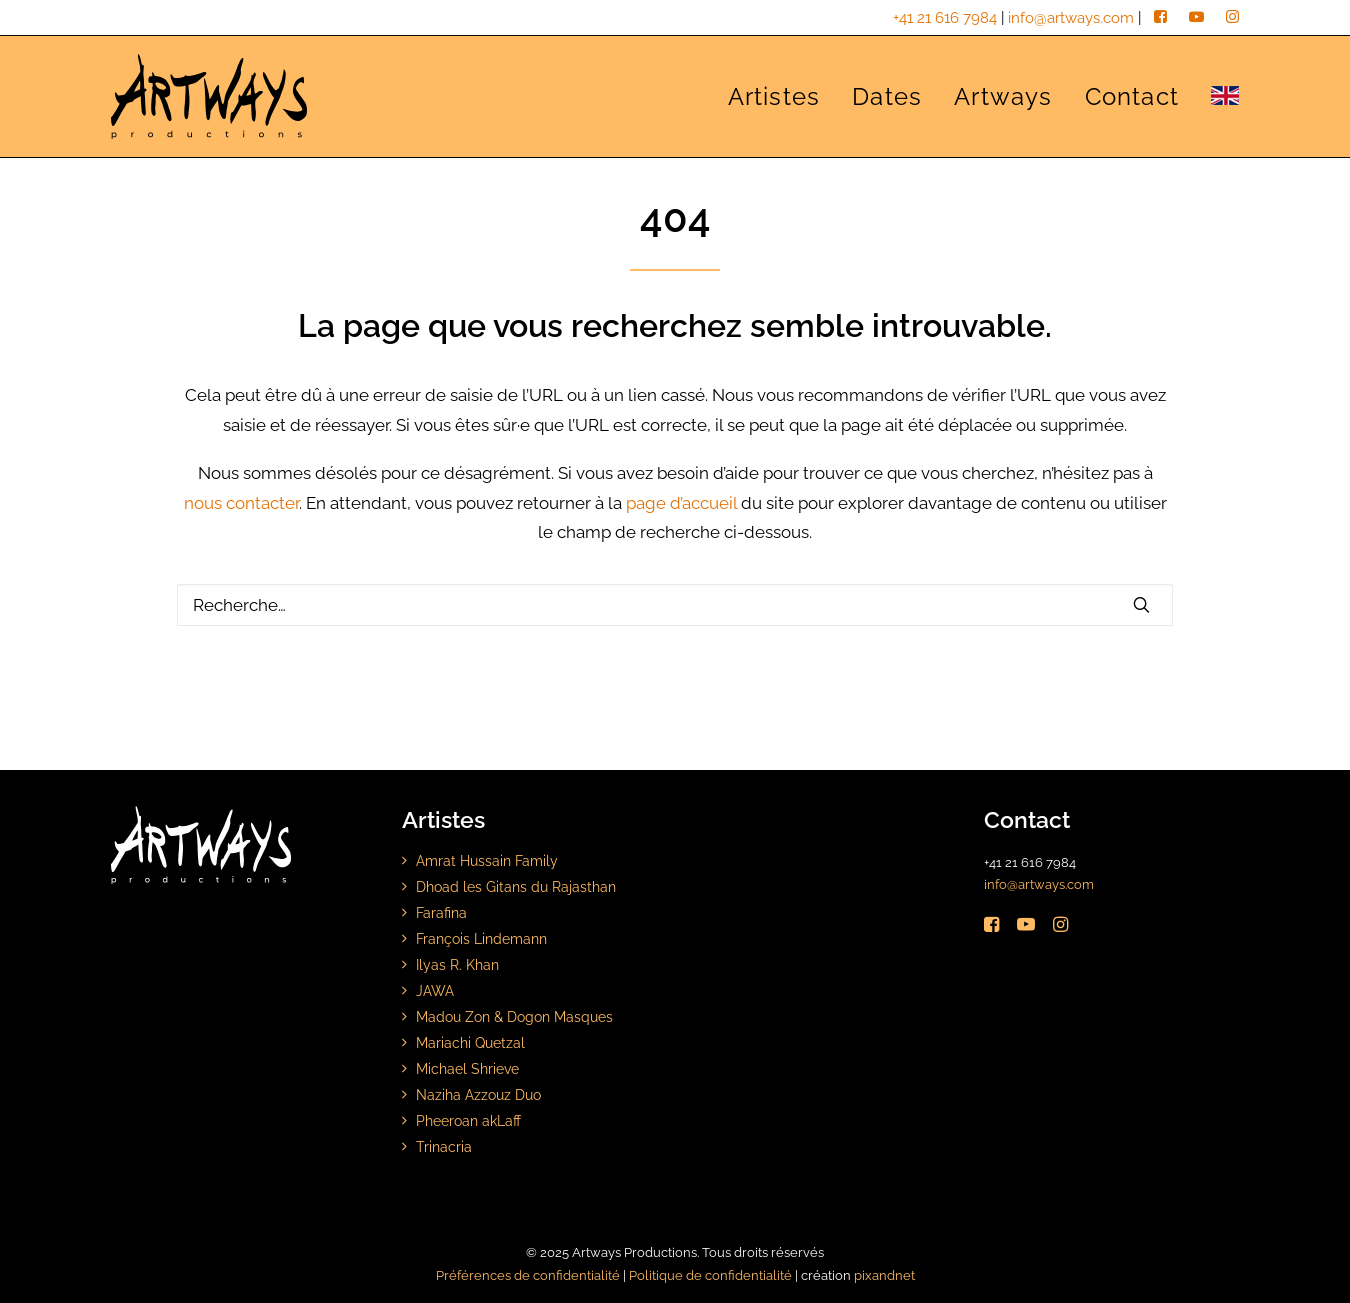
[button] (1141, 604)
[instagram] (1232, 18)
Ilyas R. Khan (457, 964)
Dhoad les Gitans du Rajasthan (516, 886)
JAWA (435, 990)
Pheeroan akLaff (468, 1120)
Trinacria (444, 1146)
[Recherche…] (675, 605)
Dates (887, 96)
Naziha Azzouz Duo (478, 1094)
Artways (1003, 96)
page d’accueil (681, 503)
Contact (1132, 96)
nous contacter (241, 503)
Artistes (774, 96)
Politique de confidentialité (710, 1275)
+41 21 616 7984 (945, 18)
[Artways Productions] (209, 96)
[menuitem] (781, 96)
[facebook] (1160, 18)
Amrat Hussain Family (487, 860)
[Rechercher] (675, 605)
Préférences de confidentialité (528, 1275)
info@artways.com (1071, 18)
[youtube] (1196, 18)
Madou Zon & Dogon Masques (514, 1016)
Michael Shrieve (467, 1068)
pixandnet (884, 1275)
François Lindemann (481, 938)
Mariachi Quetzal (470, 1042)
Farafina (441, 912)
